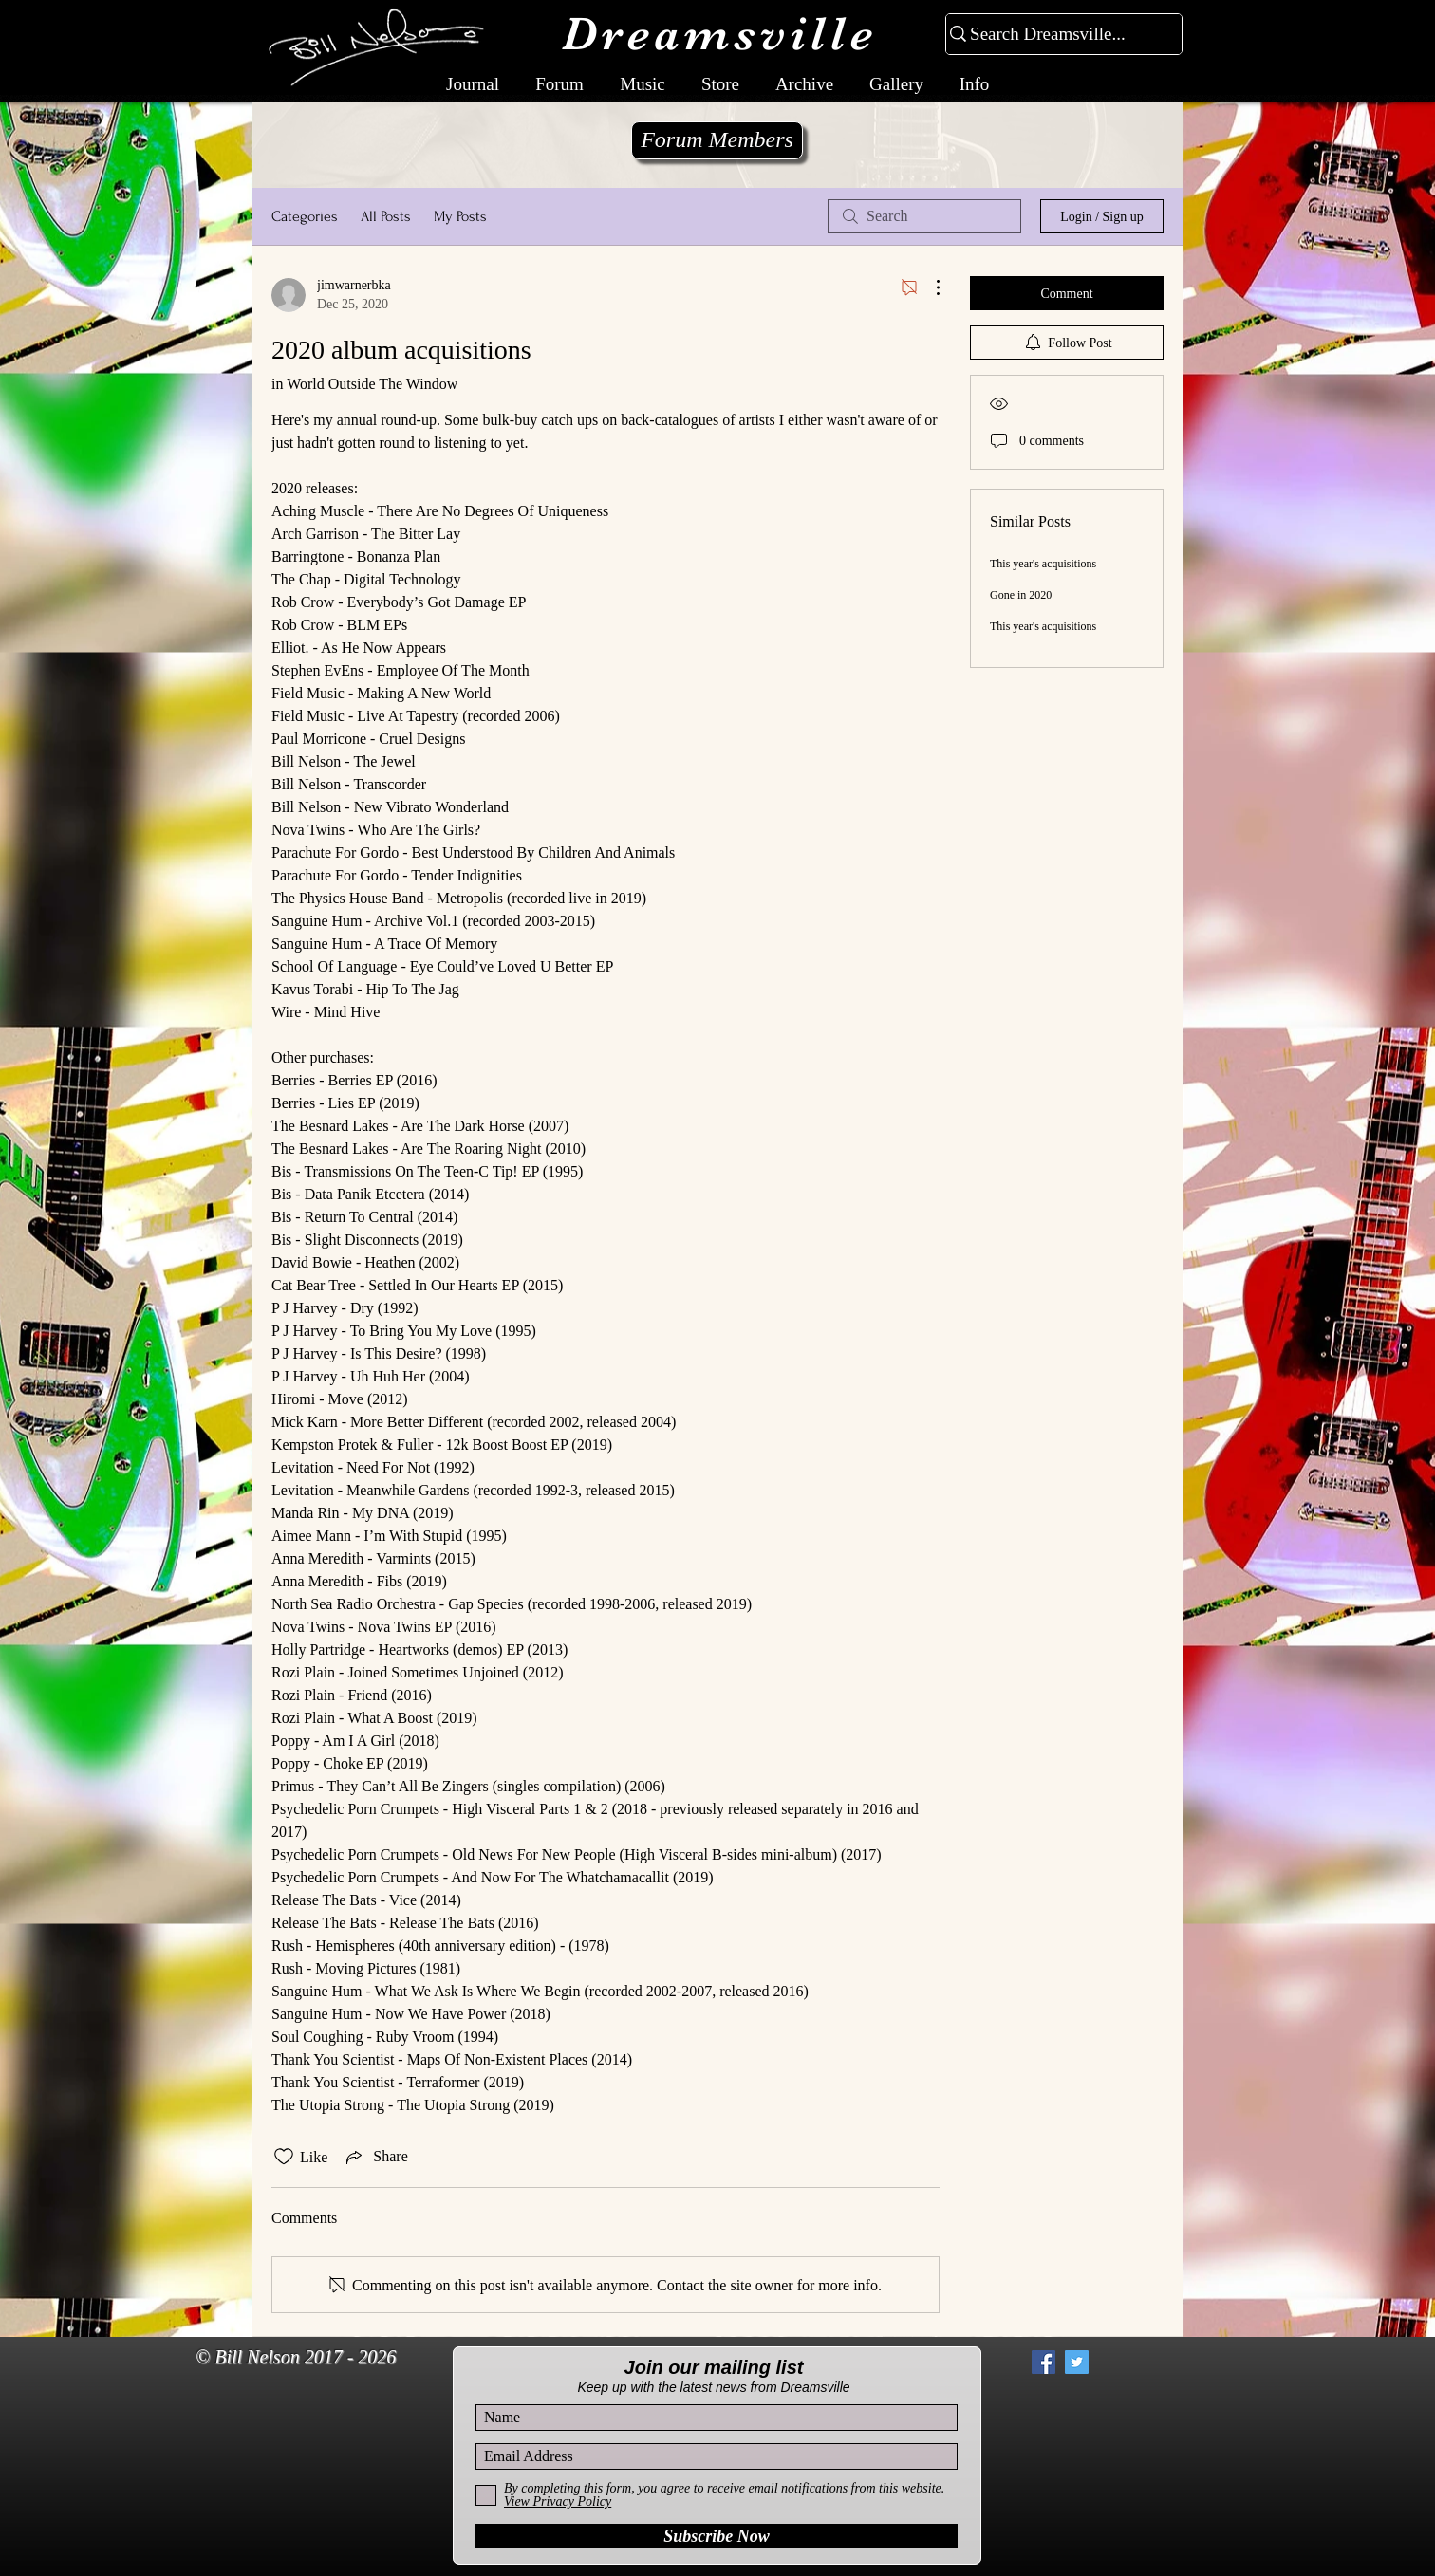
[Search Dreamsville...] (1056, 34)
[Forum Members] (717, 140)
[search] (924, 216)
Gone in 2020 (1021, 595)
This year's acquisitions (1043, 563)
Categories (304, 216)
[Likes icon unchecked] (283, 2156)
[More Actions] (928, 287)
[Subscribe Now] (716, 2536)
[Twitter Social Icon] (1077, 2362)
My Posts (460, 216)
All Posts (386, 216)
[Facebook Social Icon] (1043, 2362)
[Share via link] (375, 2156)
